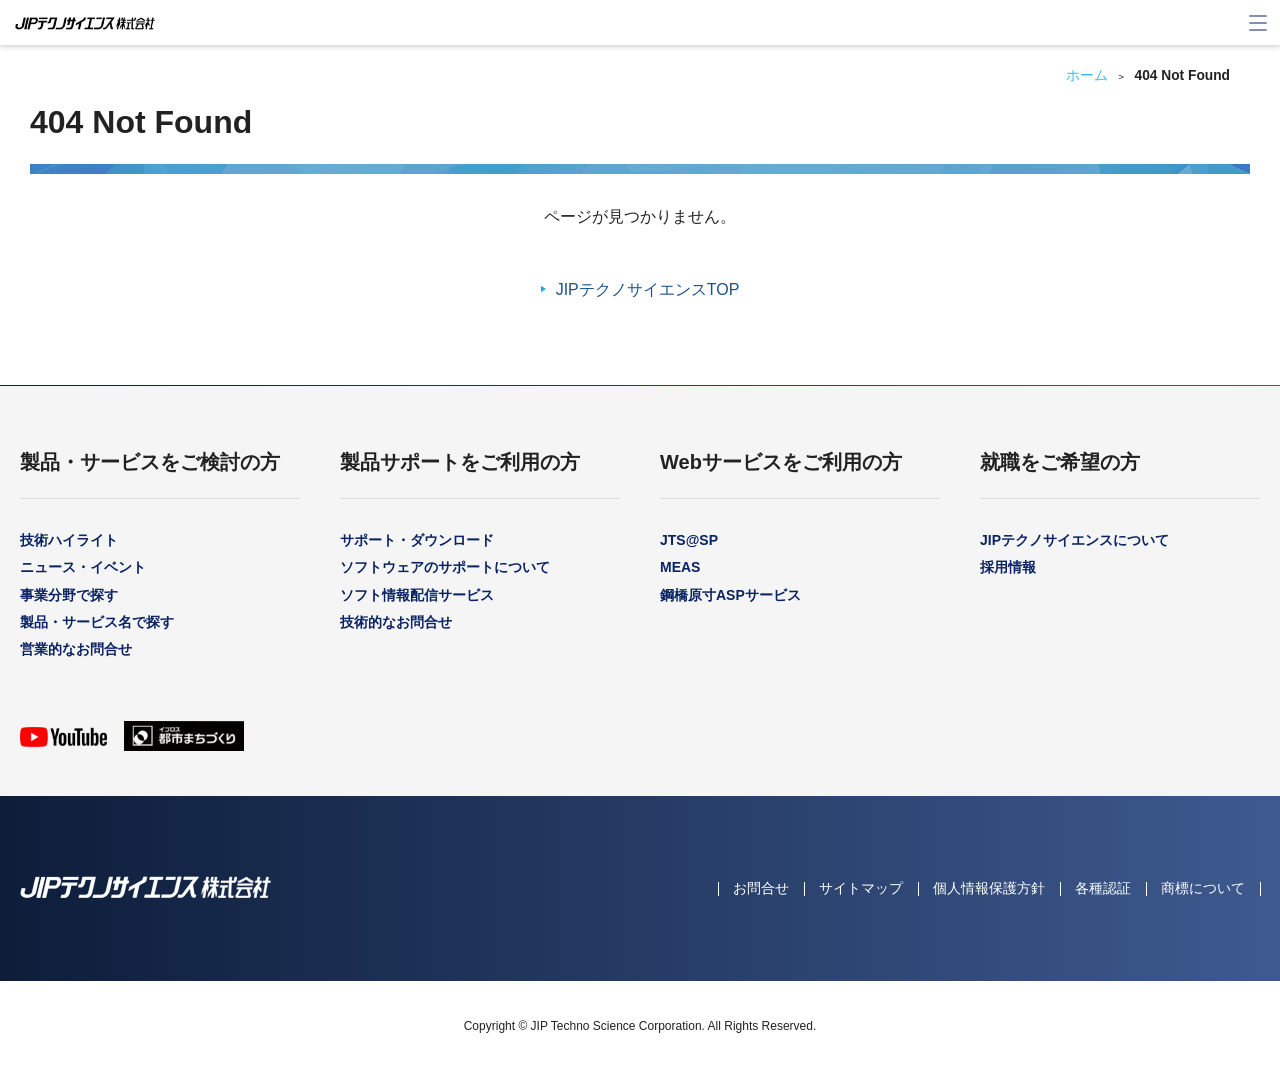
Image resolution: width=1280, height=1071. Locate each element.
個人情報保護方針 (989, 888)
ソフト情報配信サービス (417, 595)
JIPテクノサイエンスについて (1074, 540)
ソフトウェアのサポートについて (445, 567)
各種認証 (1103, 888)
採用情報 (1008, 567)
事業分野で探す (69, 595)
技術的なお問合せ (396, 622)
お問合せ (761, 888)
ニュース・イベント (83, 567)
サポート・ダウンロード (417, 540)
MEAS (680, 567)
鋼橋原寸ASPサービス (730, 595)
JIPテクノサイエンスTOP (648, 289)
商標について (1203, 888)
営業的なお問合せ (76, 649)
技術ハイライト (69, 540)
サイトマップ (861, 888)
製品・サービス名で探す (97, 622)
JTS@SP (689, 540)
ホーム (1087, 75)
